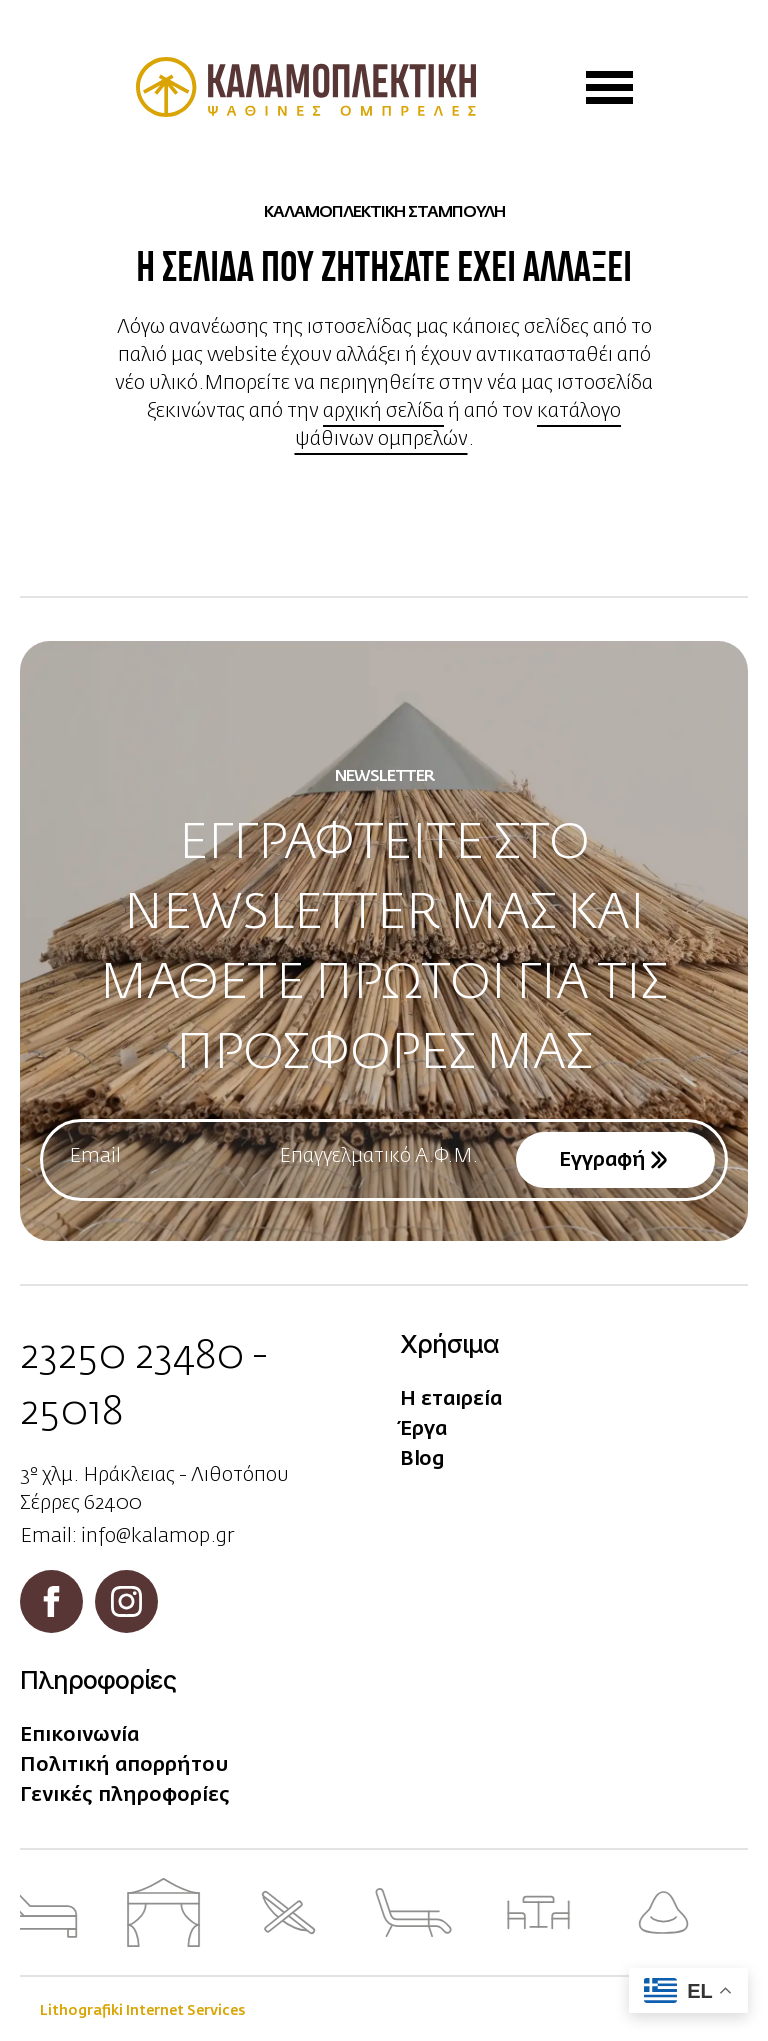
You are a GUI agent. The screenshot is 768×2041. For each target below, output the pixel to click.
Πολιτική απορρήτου (124, 1765)
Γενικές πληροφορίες (125, 1795)
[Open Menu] (609, 87)
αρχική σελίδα (383, 411)
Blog (422, 1459)
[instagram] (126, 1601)
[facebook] (51, 1601)
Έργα (423, 1429)
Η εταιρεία (451, 1399)
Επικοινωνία (79, 1735)
